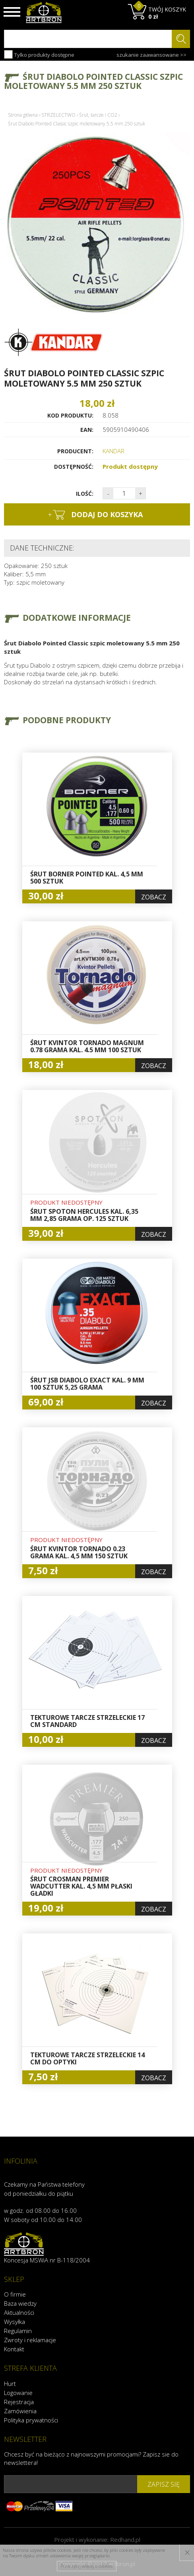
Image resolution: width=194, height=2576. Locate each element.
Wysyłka (14, 2322)
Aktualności (19, 2312)
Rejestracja (19, 2402)
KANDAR (113, 451)
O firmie (15, 2294)
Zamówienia (20, 2411)
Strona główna (23, 115)
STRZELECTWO (58, 115)
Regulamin (18, 2331)
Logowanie (18, 2393)
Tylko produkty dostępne (39, 54)
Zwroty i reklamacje (30, 2340)
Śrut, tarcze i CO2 (98, 115)
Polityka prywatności (31, 2420)
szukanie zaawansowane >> (151, 54)
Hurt (10, 2383)
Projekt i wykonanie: (97, 2539)
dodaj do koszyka (95, 515)
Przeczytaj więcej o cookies (86, 2566)
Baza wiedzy (20, 2303)
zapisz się (163, 2484)
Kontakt (14, 2349)
